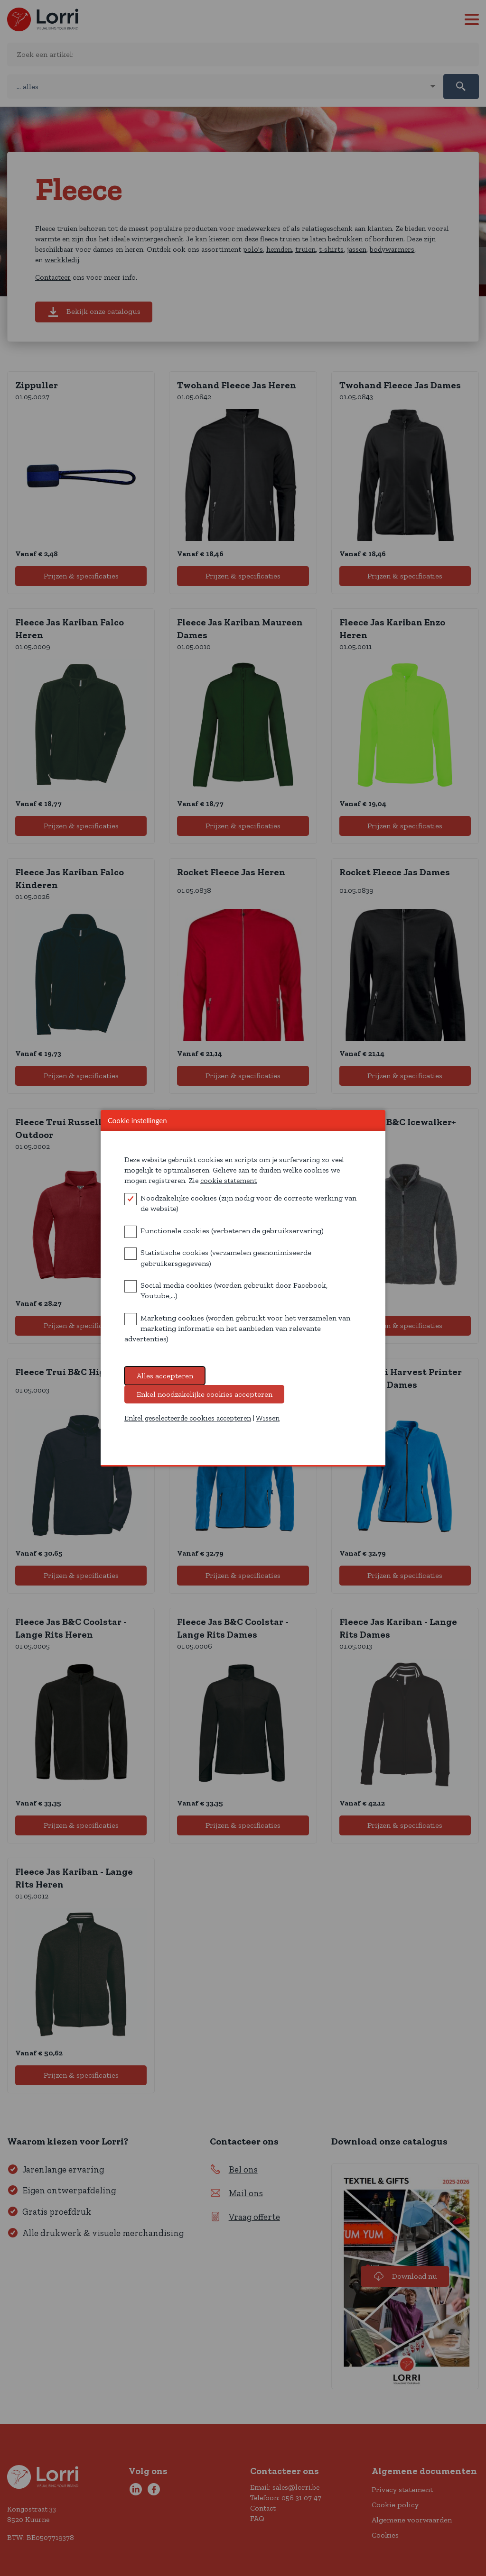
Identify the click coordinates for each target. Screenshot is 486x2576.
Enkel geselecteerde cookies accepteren (187, 1425)
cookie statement (228, 1187)
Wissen (268, 1425)
